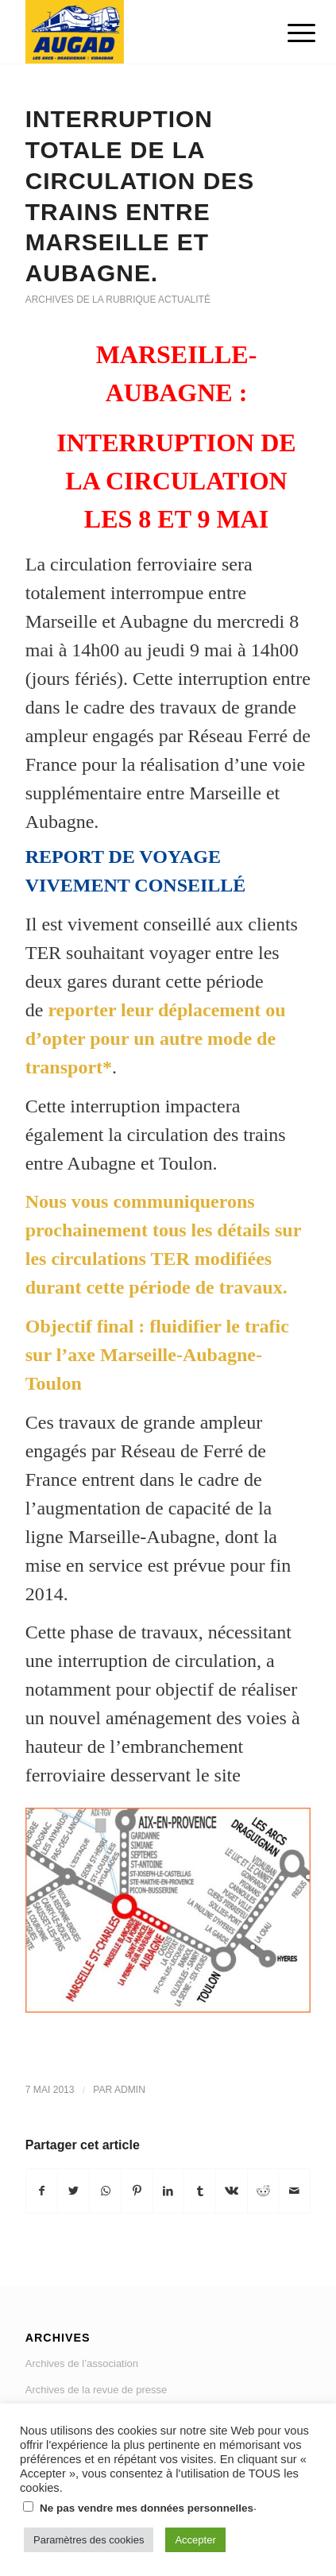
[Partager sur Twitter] (73, 2191)
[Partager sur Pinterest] (137, 2191)
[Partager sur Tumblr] (199, 2191)
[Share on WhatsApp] (105, 2191)
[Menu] (289, 33)
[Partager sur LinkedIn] (168, 2191)
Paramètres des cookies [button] (88, 2540)
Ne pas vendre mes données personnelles (146, 2508)
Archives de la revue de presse (96, 2390)
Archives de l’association (81, 2363)
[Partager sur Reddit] (263, 2191)
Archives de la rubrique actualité (117, 299)
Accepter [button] (195, 2540)
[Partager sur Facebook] (42, 2191)
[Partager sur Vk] (231, 2191)
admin (129, 2089)
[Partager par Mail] (294, 2191)
